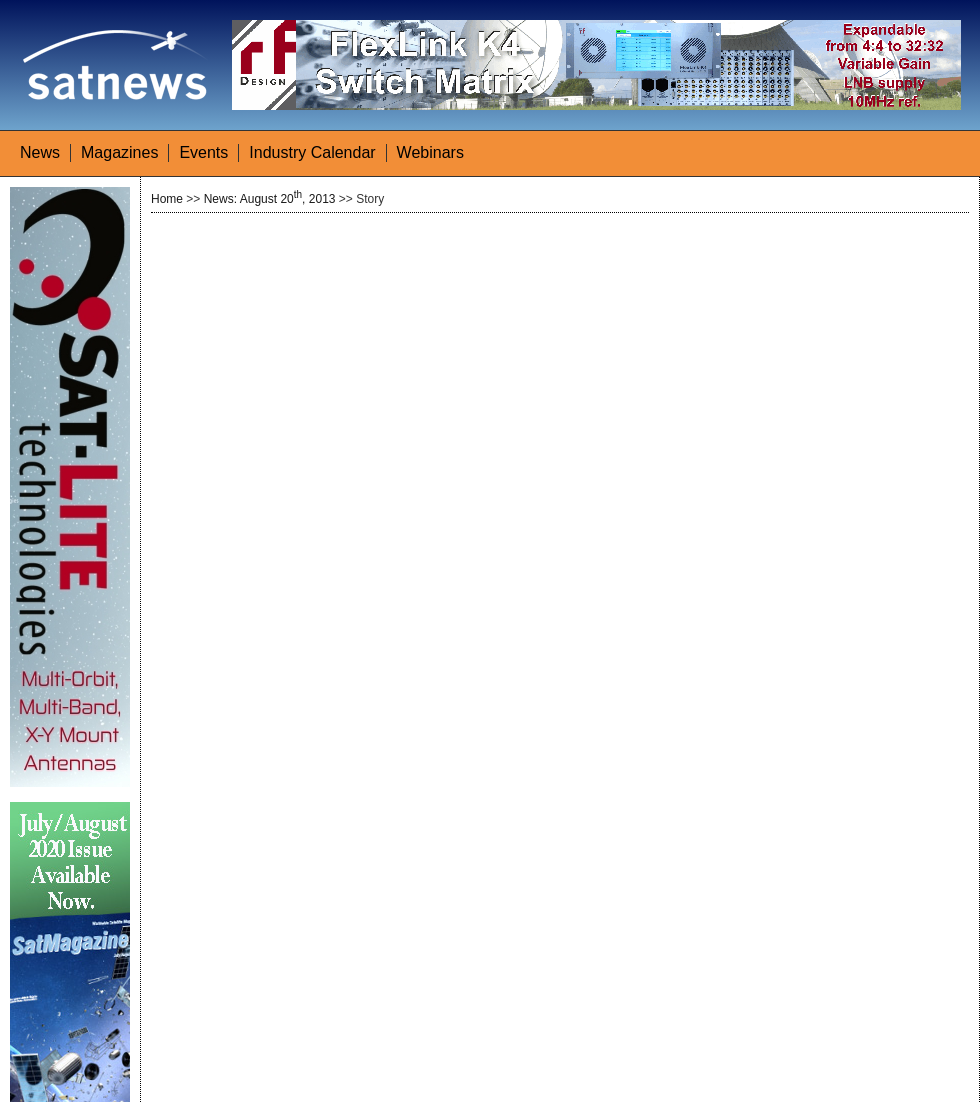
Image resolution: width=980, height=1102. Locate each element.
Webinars (430, 152)
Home (167, 199)
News (40, 152)
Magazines (119, 152)
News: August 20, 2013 (270, 199)
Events (203, 152)
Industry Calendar (312, 152)
